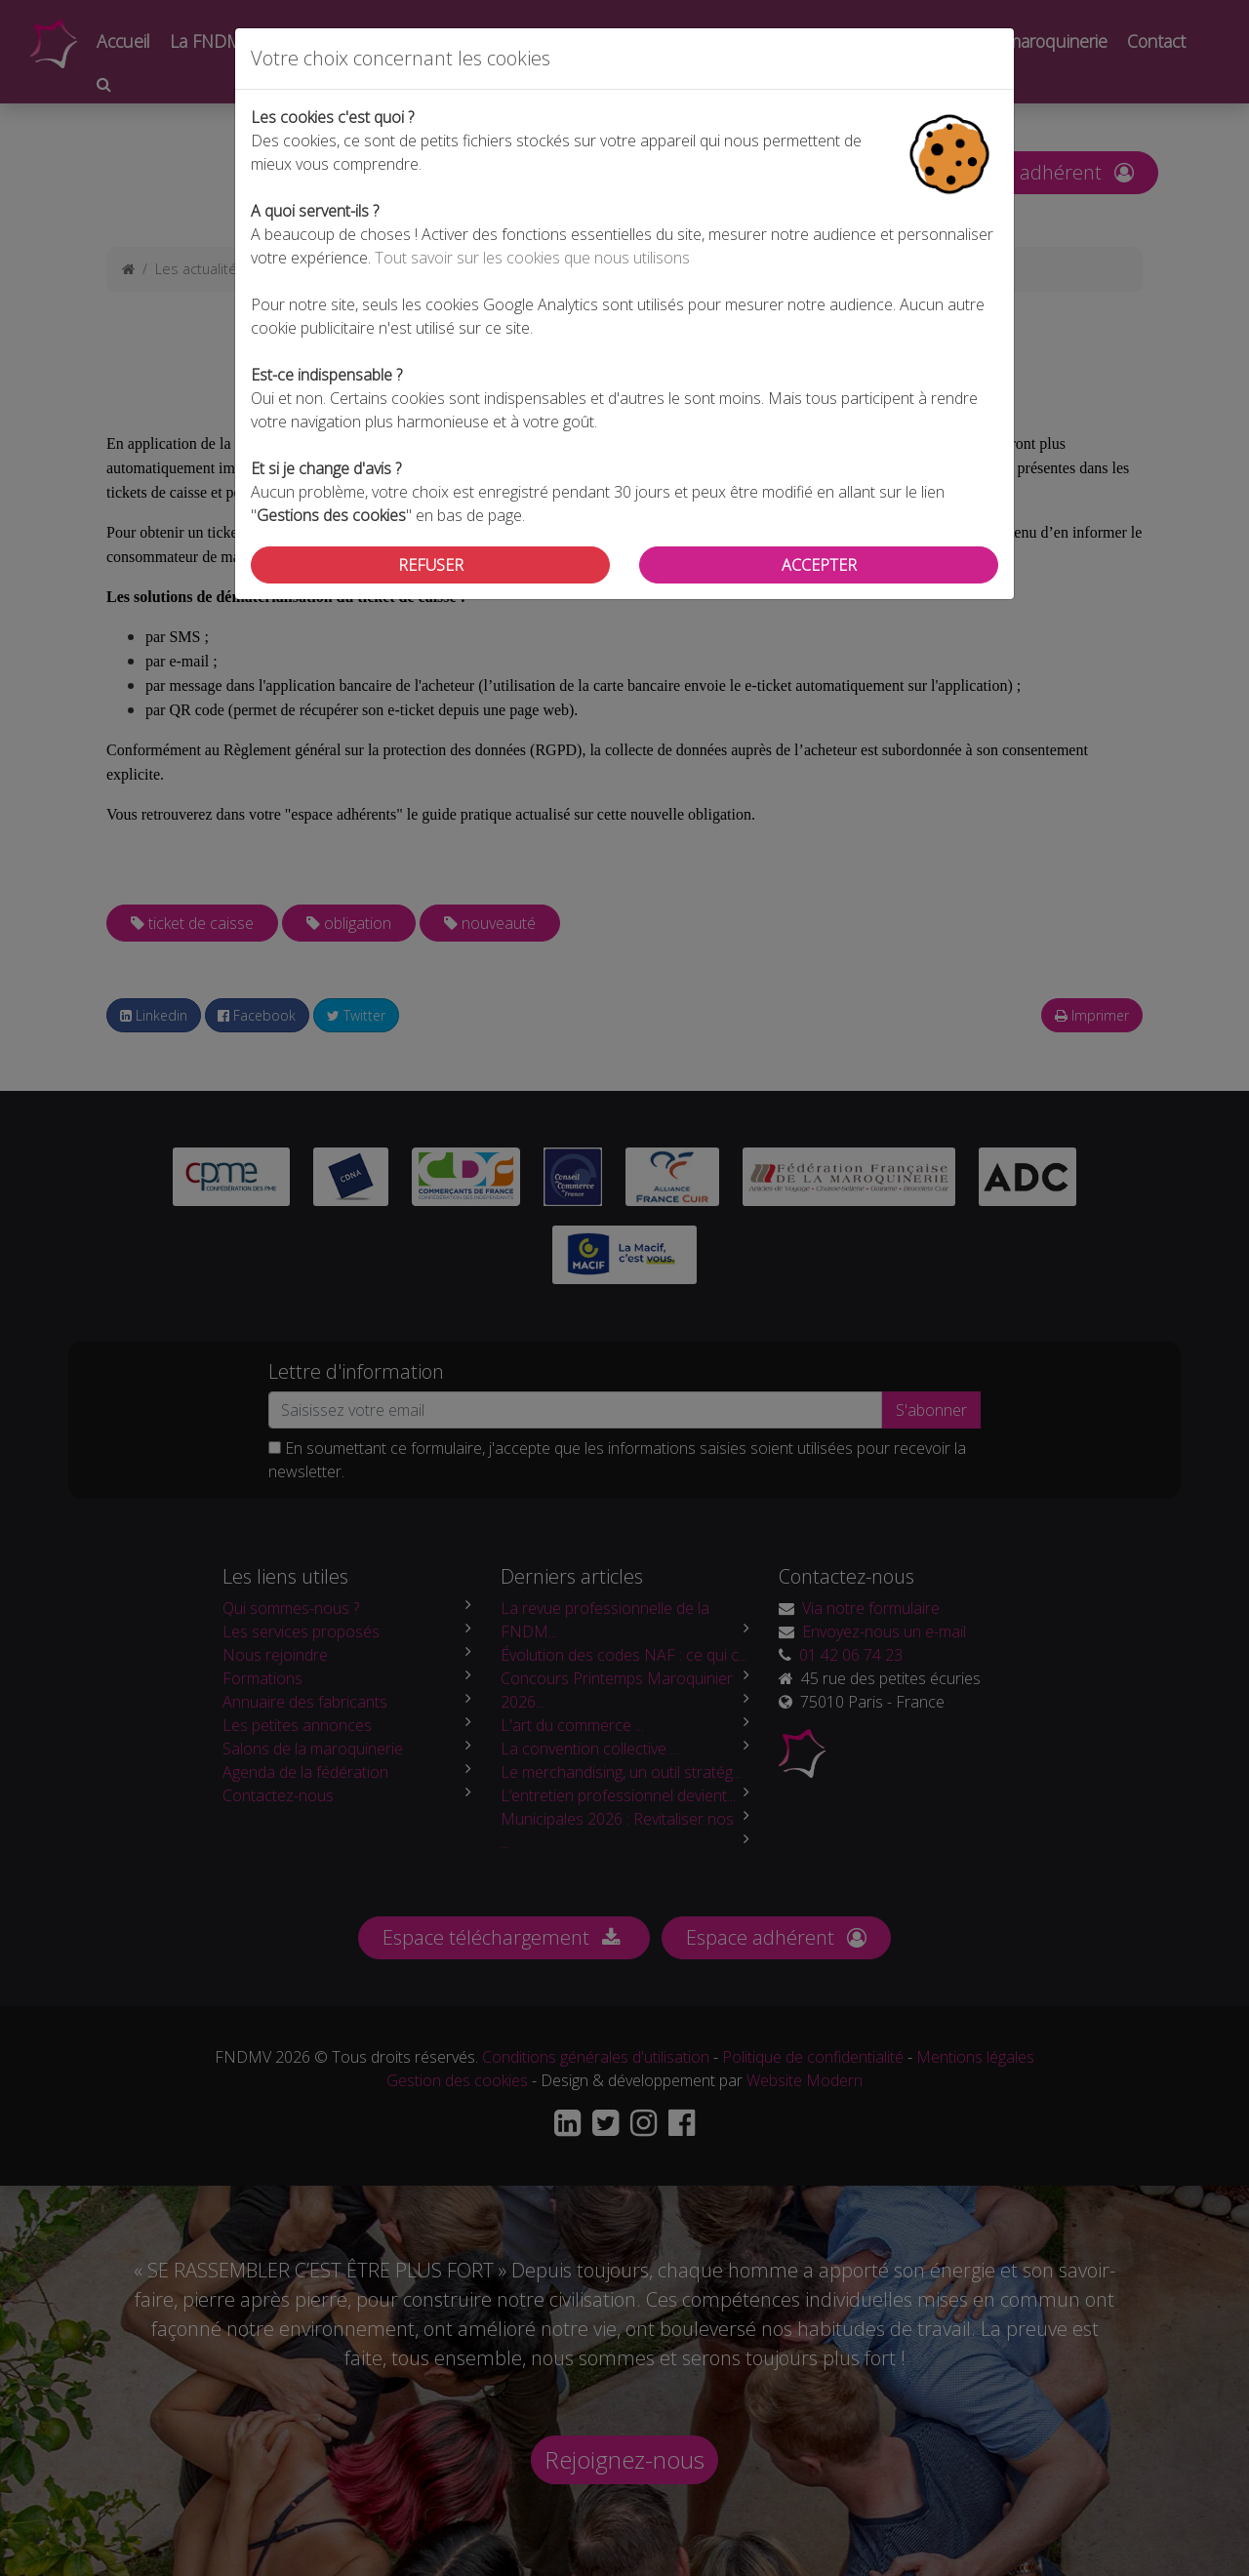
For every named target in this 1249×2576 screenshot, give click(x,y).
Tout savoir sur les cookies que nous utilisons (532, 257)
